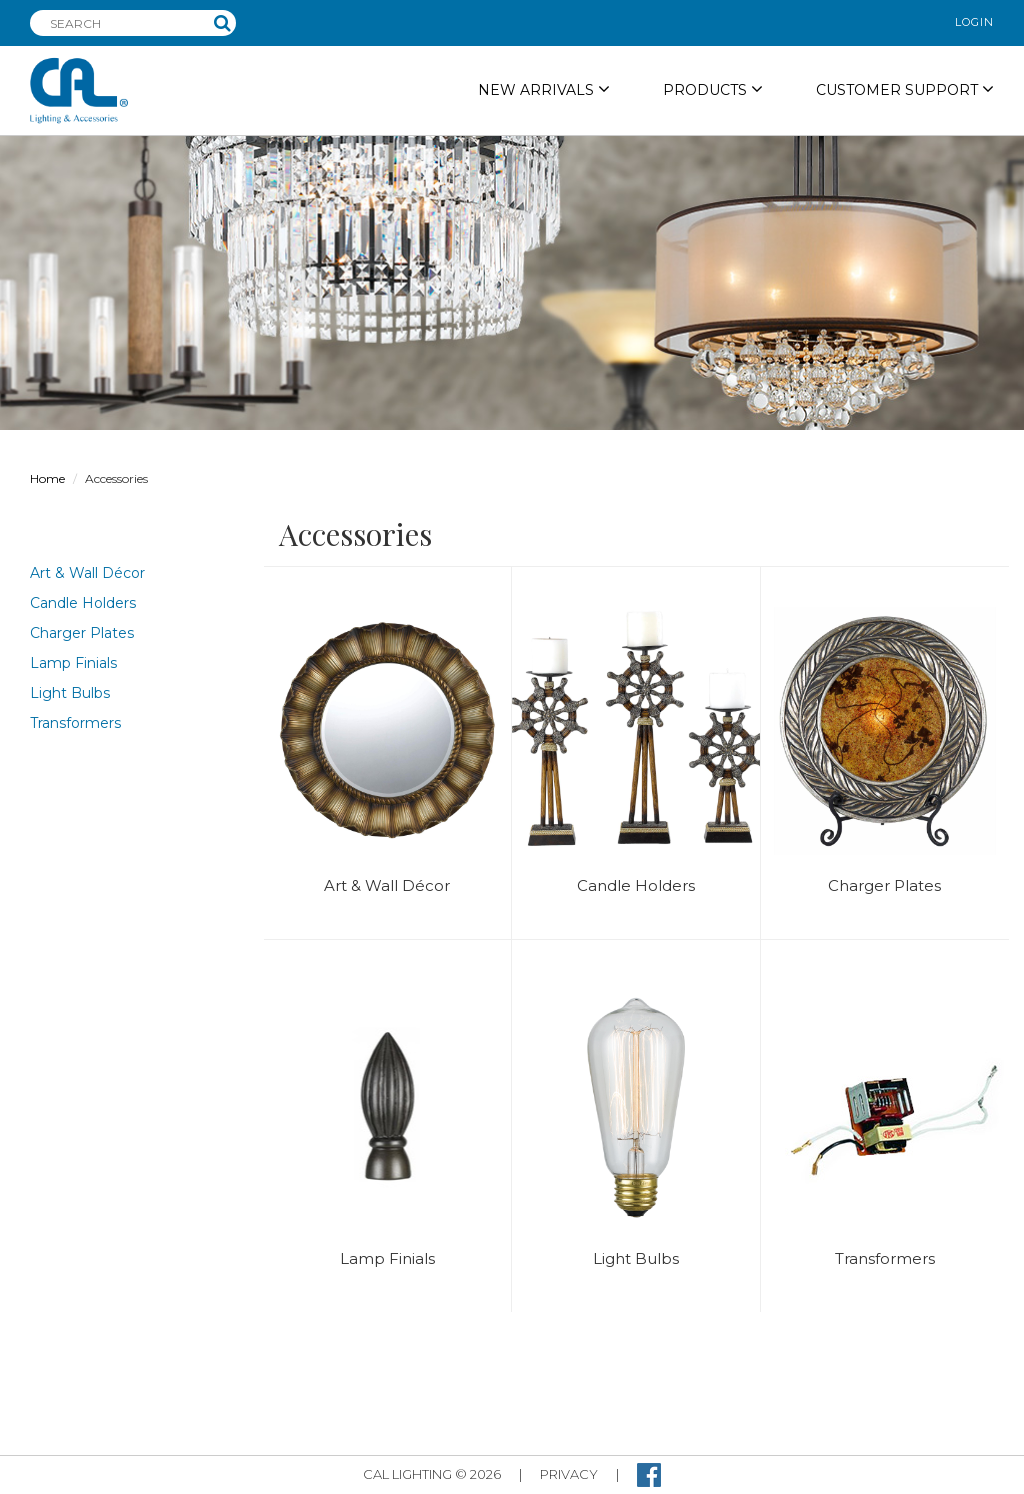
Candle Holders (83, 603)
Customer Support (905, 89)
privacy (569, 1474)
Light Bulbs (70, 693)
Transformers (75, 723)
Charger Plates (82, 633)
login (974, 22)
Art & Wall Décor (87, 573)
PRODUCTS (713, 89)
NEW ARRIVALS (544, 89)
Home (47, 478)
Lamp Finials (73, 663)
